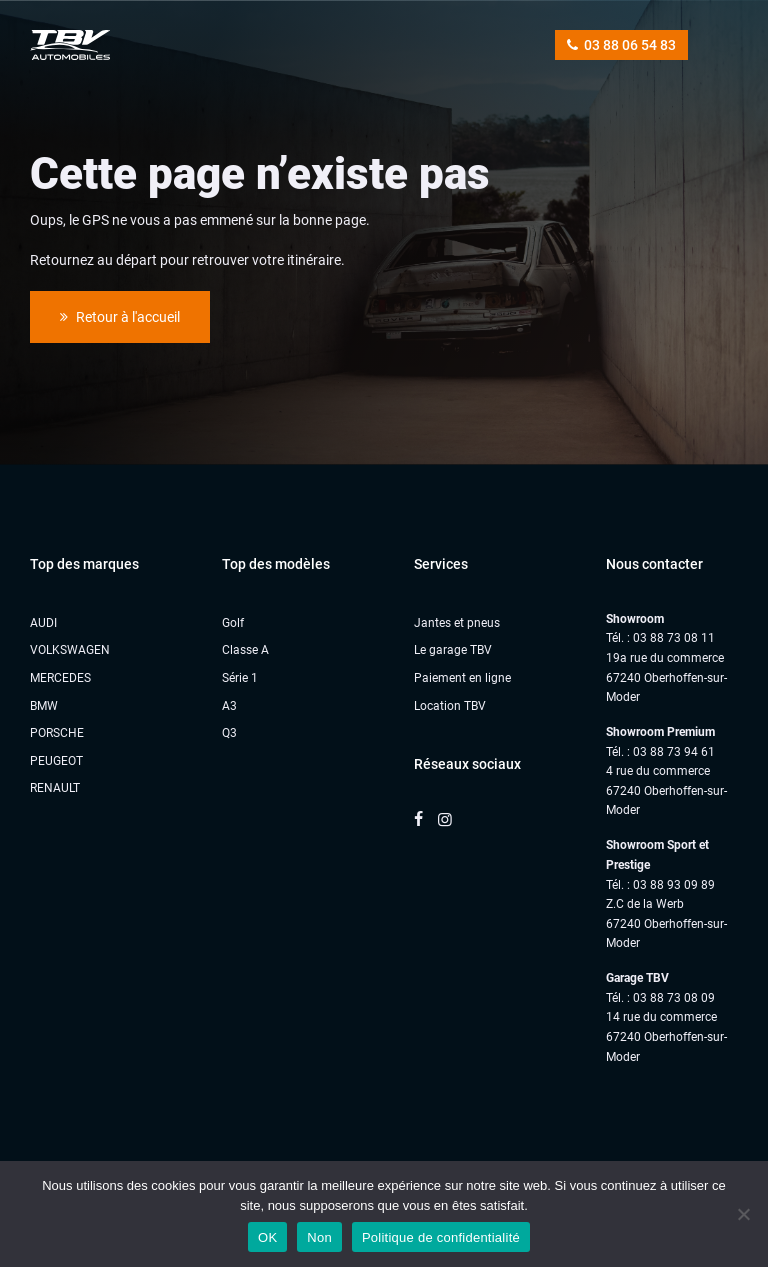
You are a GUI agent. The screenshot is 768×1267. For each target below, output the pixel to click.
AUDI (43, 623)
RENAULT (55, 788)
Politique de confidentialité (441, 1237)
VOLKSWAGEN (70, 650)
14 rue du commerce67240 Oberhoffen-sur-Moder (666, 1036)
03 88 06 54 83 (621, 45)
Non (319, 1237)
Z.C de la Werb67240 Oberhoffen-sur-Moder (666, 923)
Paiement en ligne (462, 678)
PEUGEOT (56, 761)
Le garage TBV (453, 650)
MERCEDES (60, 678)
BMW (44, 706)
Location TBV (450, 706)
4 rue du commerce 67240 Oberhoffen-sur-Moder (666, 790)
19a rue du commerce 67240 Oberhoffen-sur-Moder (666, 677)
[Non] (743, 1214)
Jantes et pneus (457, 623)
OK (267, 1237)
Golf (233, 623)
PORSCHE (57, 733)
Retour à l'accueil (120, 317)
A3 (229, 706)
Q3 (229, 733)
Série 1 (240, 678)
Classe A (245, 650)
